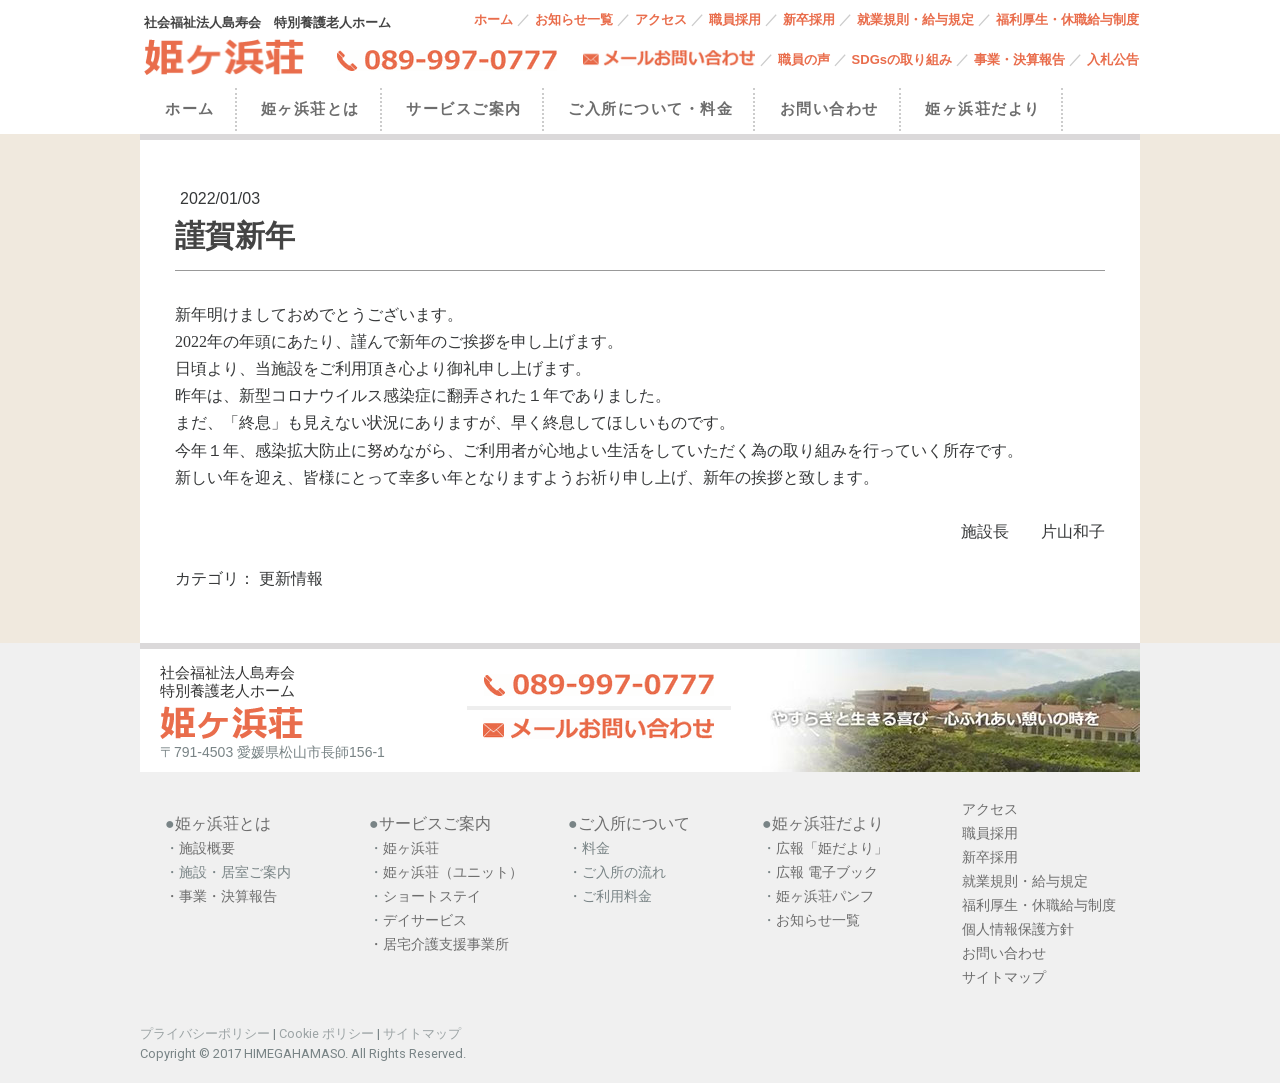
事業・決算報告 (1019, 59)
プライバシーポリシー (205, 1033)
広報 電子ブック (827, 872)
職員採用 (735, 19)
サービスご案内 (464, 108)
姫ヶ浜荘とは (310, 108)
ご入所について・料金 (650, 108)
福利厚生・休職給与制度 (1067, 19)
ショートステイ (432, 896)
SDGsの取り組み (902, 59)
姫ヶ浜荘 (411, 848)
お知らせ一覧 (574, 19)
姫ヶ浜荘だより (983, 108)
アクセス (661, 19)
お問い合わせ (829, 108)
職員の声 (804, 59)
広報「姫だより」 (832, 848)
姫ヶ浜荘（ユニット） (453, 872)
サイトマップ (422, 1033)
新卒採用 (809, 19)
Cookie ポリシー (326, 1033)
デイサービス (427, 920)
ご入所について (634, 823)
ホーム (493, 19)
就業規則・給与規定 (915, 19)
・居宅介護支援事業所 (439, 944)
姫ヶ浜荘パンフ (825, 896)
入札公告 (1113, 59)
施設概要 (207, 848)
